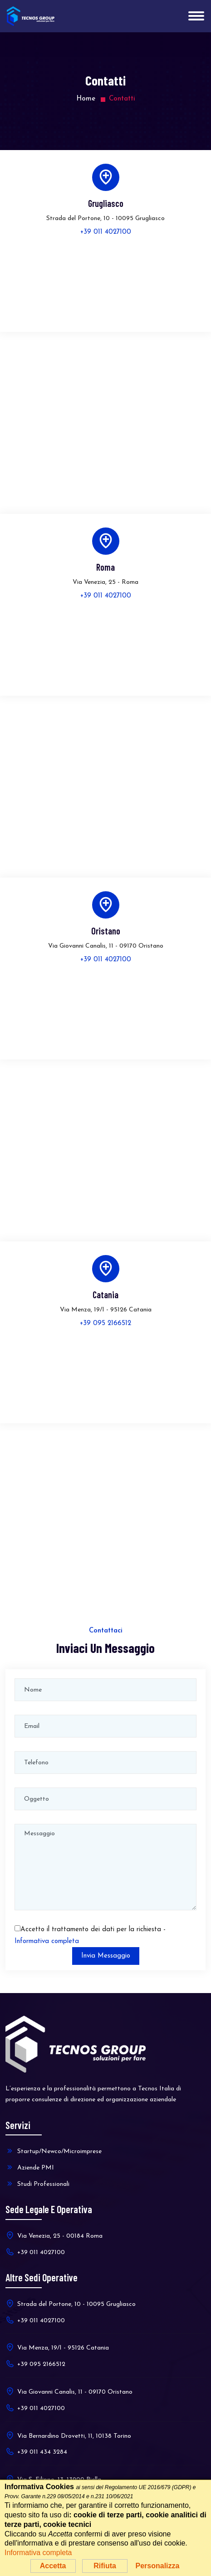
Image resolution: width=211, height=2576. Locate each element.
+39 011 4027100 (105, 232)
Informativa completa (47, 1941)
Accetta (53, 2566)
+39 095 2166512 (105, 1323)
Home (85, 98)
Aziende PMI (29, 2167)
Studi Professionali (37, 2183)
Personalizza (157, 2566)
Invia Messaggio (105, 1956)
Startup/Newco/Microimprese (53, 2150)
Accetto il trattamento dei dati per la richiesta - (90, 1936)
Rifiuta (104, 2566)
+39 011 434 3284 (36, 2451)
